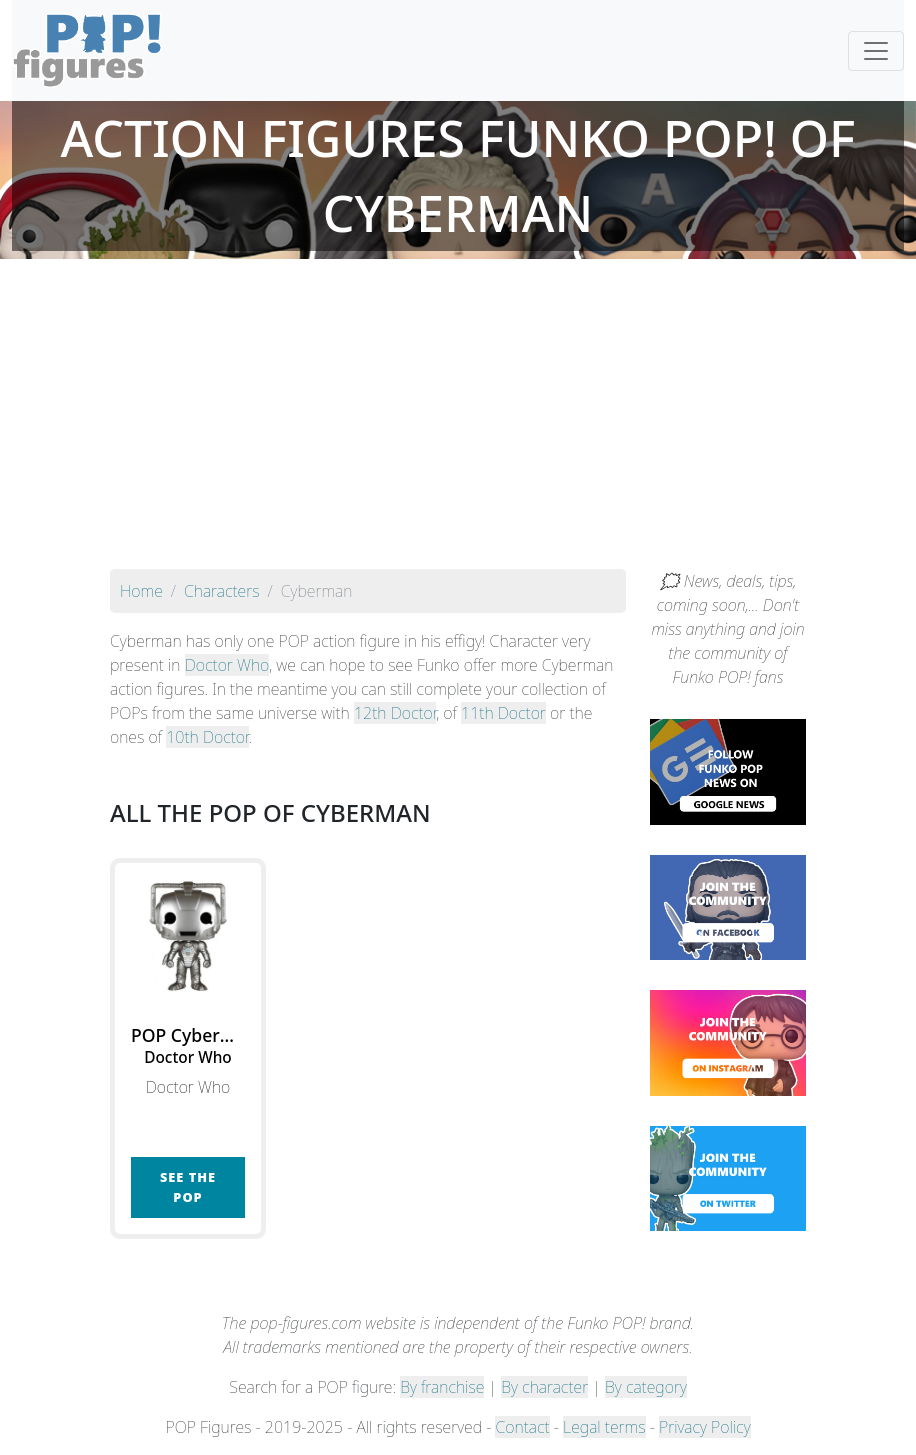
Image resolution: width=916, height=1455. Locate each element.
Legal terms (604, 1427)
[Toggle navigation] (876, 51)
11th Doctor (503, 713)
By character (544, 1387)
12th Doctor (395, 713)
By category (646, 1387)
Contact (522, 1427)
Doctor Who (227, 665)
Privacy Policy (705, 1427)
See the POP (188, 1186)
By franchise (442, 1387)
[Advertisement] (458, 419)
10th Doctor (207, 737)
